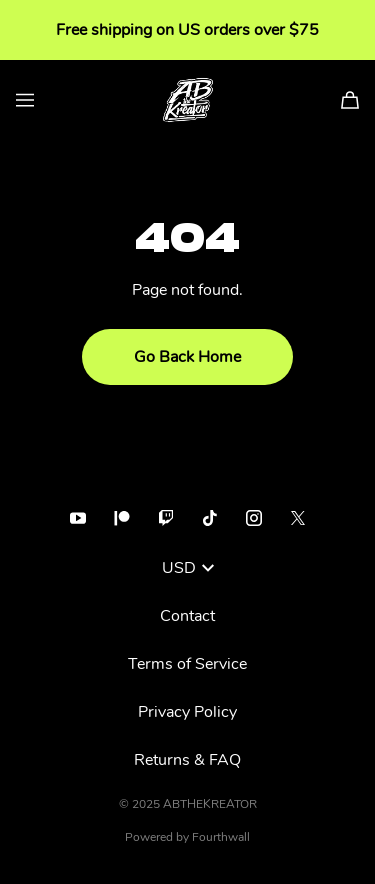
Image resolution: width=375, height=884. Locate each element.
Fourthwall (221, 837)
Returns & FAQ (187, 760)
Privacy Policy (187, 712)
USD (188, 568)
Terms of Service (187, 664)
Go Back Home (187, 357)
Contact (187, 616)
